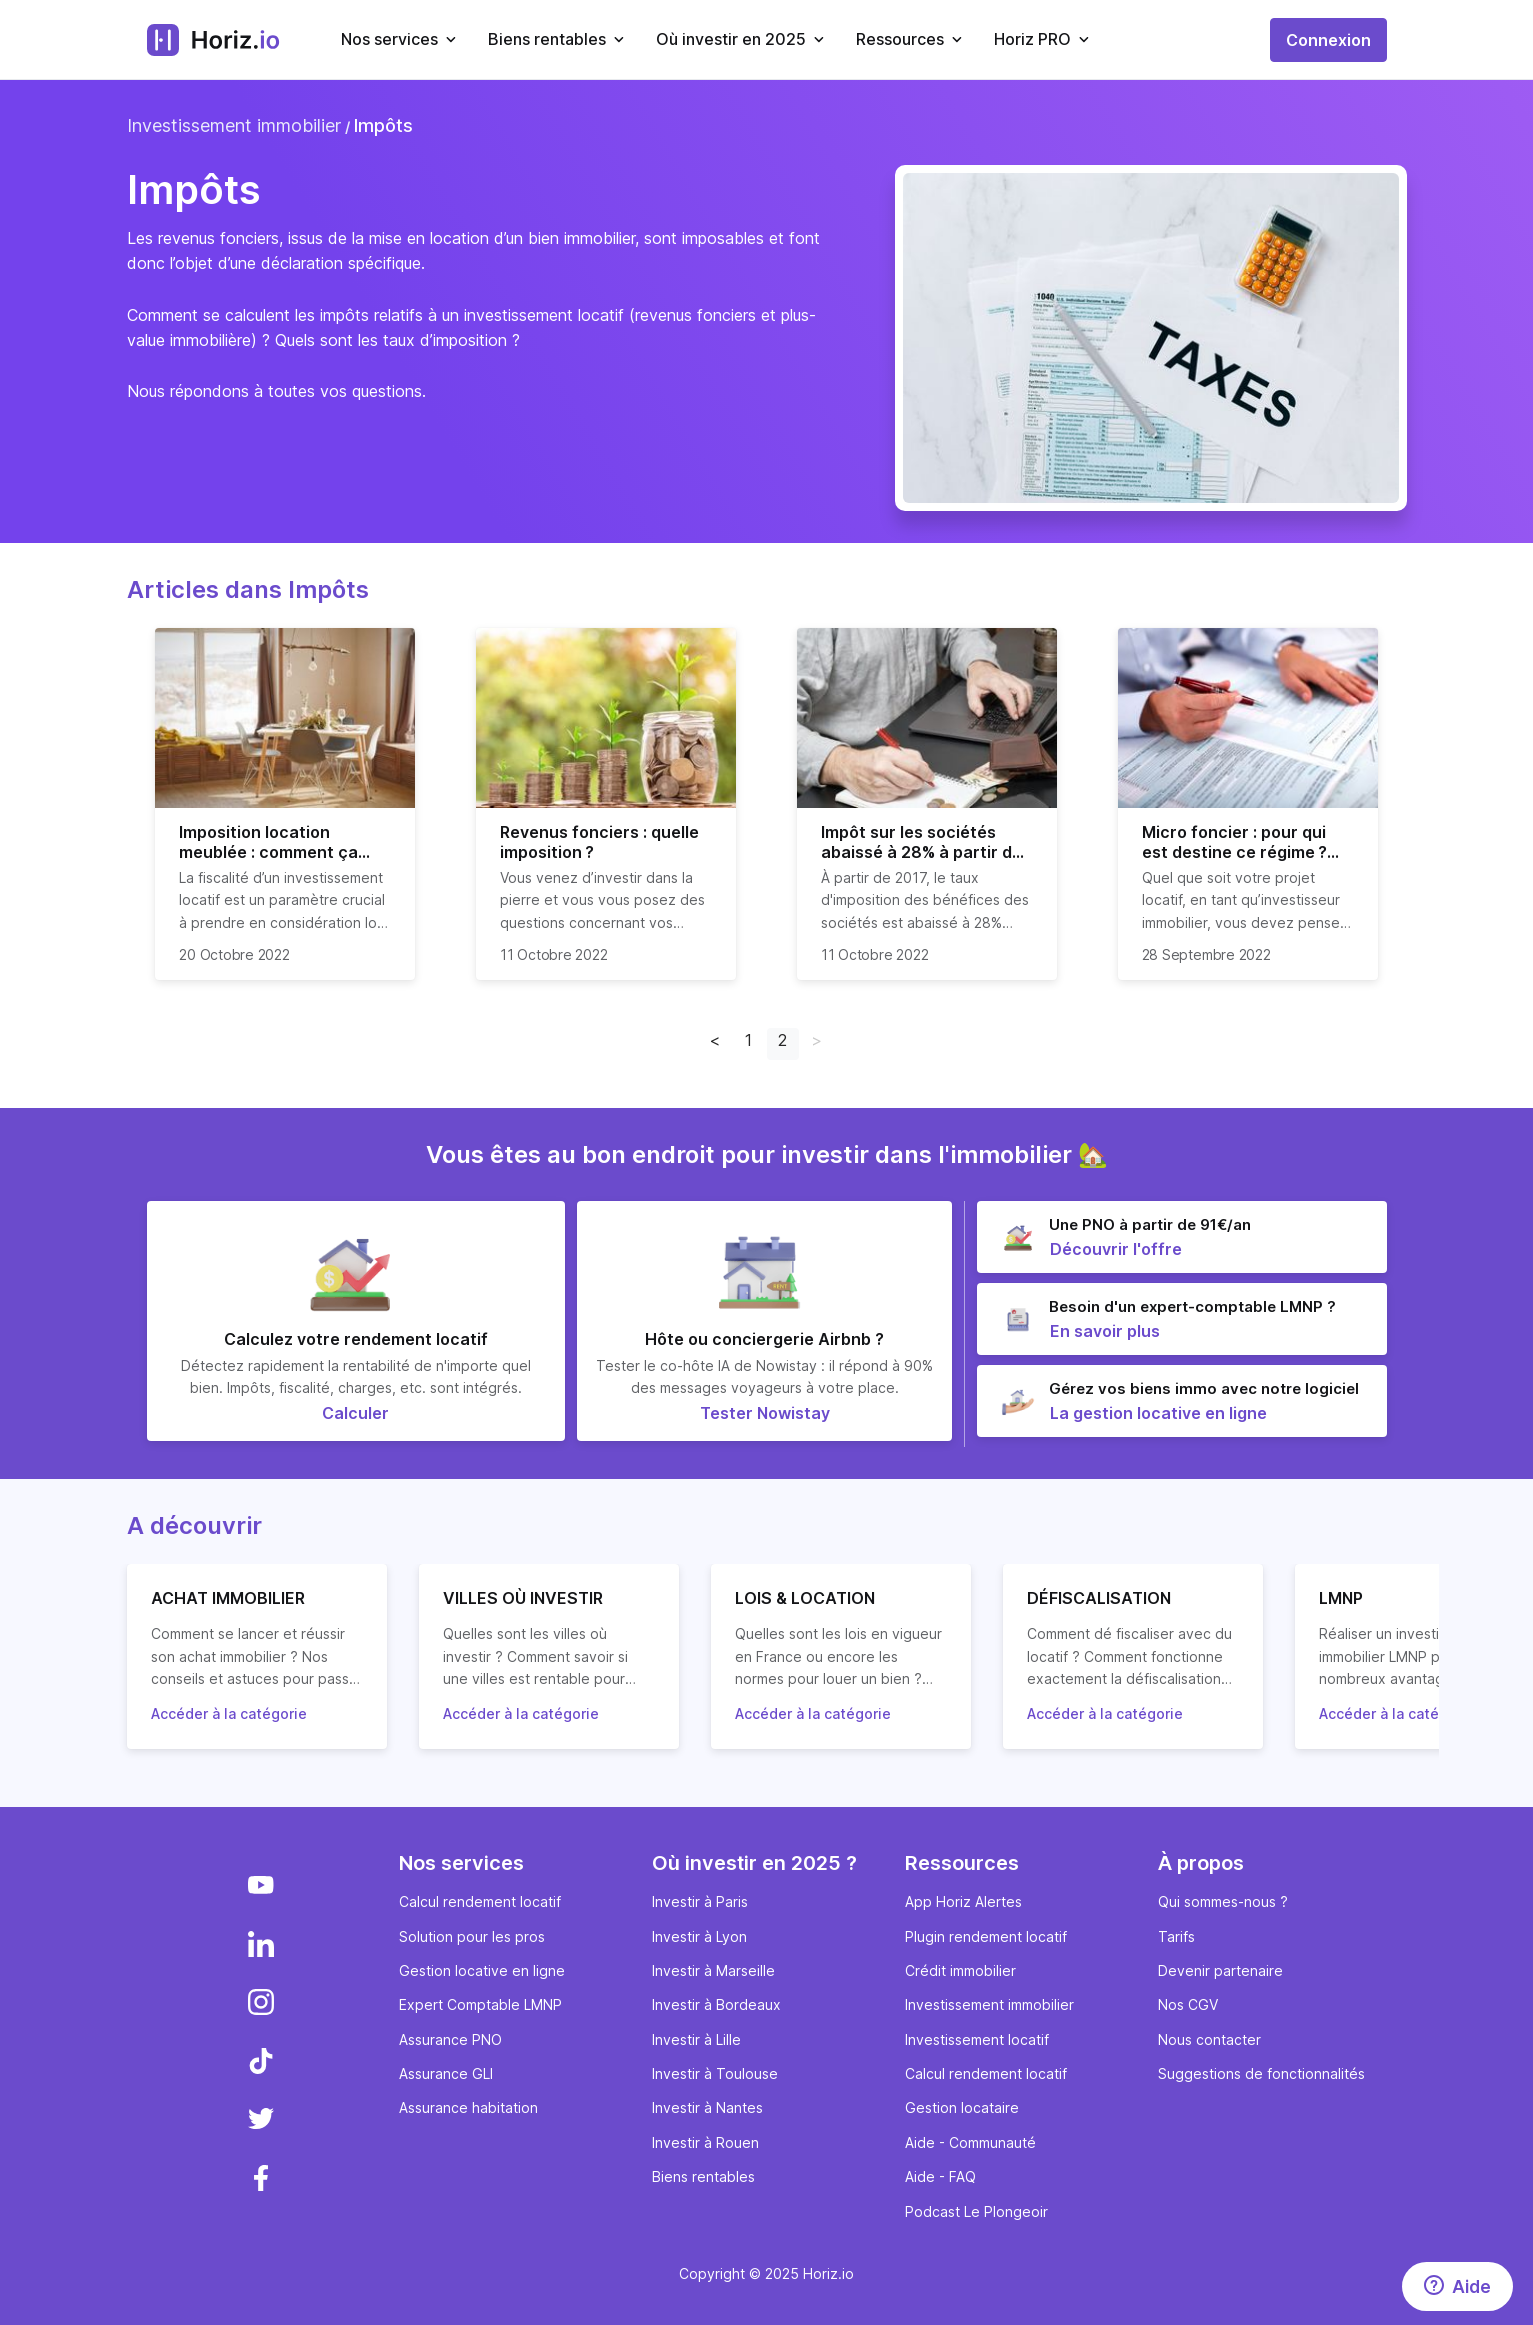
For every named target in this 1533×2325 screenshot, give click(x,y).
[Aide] (1457, 2286)
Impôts (383, 125)
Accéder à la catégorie (229, 1713)
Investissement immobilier (234, 125)
